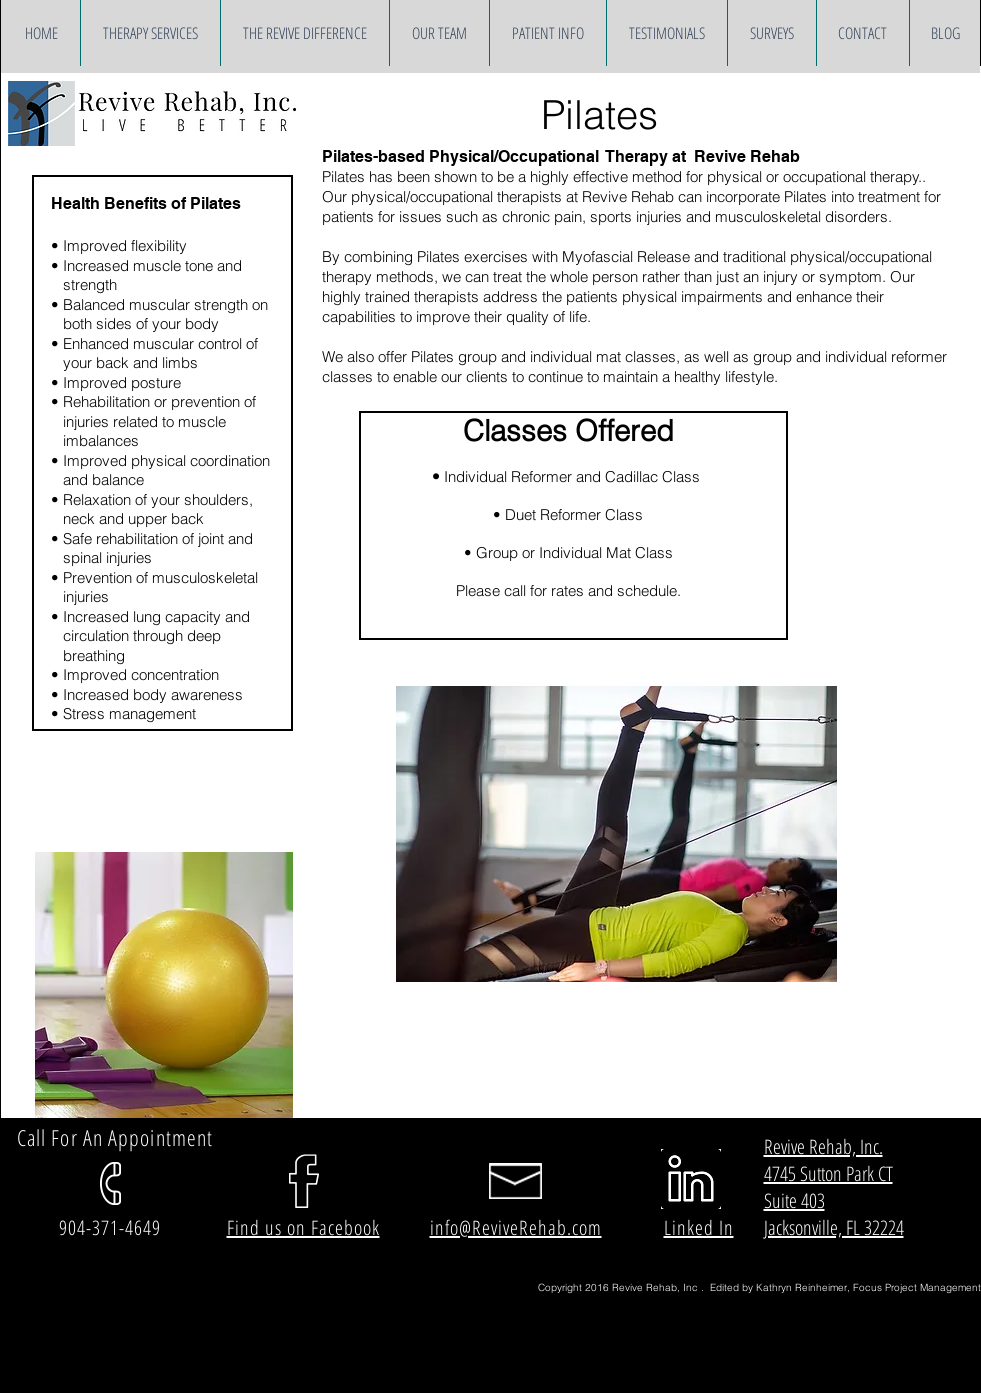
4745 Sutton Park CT (828, 1173)
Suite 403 (794, 1200)
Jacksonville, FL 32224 (834, 1227)
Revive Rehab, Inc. (823, 1146)
